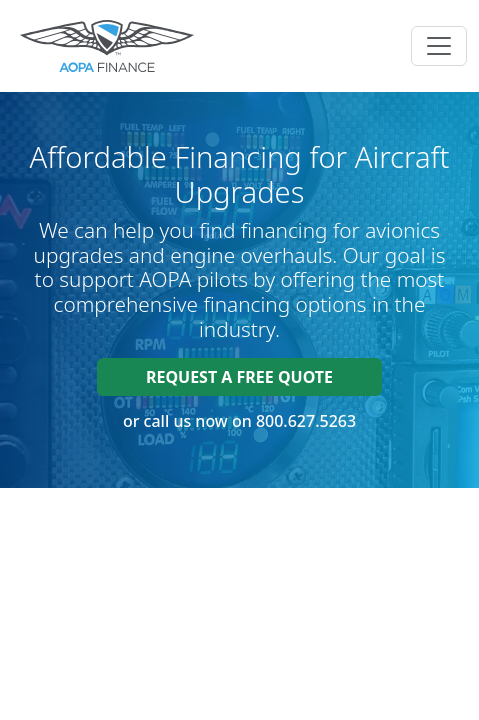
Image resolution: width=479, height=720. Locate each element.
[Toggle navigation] (439, 46)
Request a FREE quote (239, 377)
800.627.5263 (306, 421)
